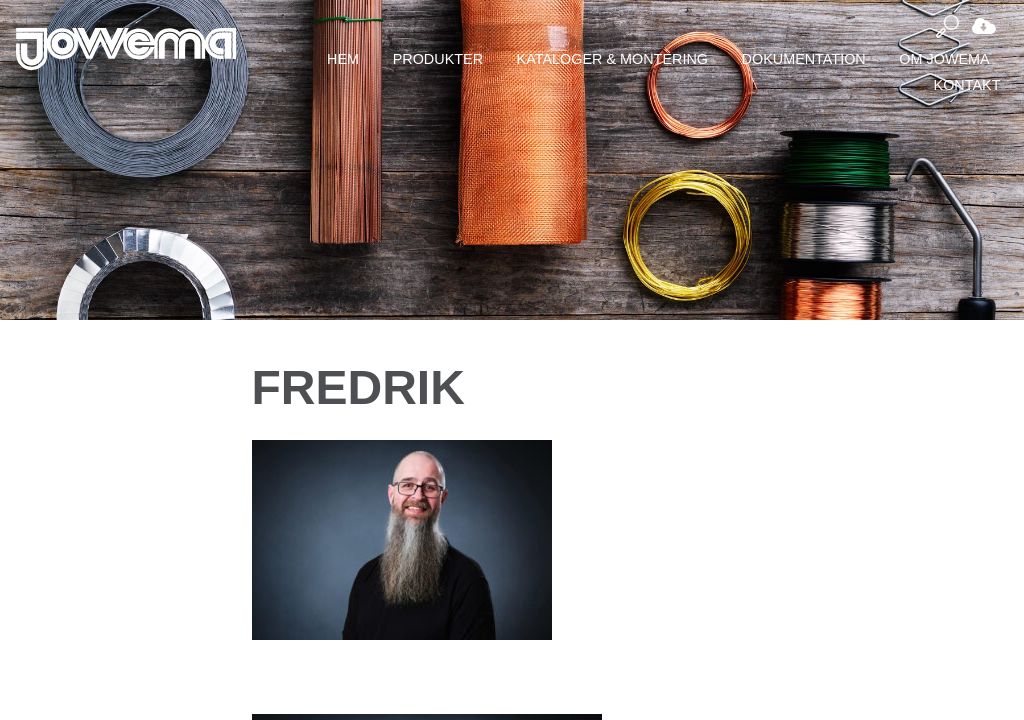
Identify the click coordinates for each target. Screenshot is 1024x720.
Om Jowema (944, 59)
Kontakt (967, 85)
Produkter (438, 59)
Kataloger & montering (612, 59)
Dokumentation (804, 59)
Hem (343, 59)
